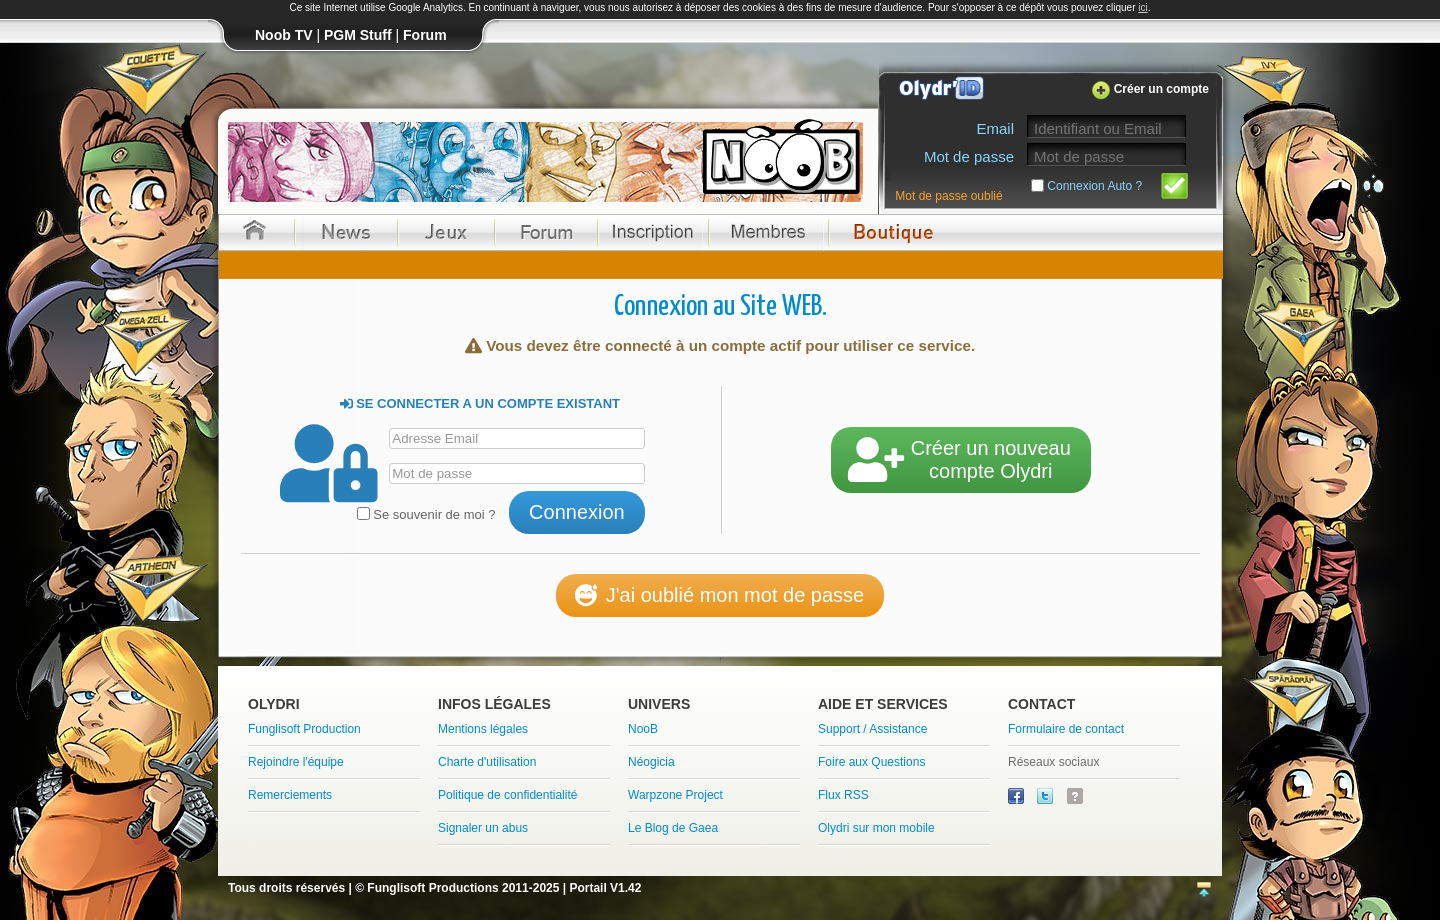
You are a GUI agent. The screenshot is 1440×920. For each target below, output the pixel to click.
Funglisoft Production (304, 729)
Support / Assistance (872, 729)
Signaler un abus (483, 828)
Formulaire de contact (1066, 729)
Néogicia (651, 762)
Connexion (577, 512)
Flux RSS (843, 795)
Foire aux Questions (871, 762)
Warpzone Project (675, 795)
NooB (643, 729)
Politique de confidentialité (507, 795)
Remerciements (290, 795)
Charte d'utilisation (487, 762)
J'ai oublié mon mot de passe (720, 595)
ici (1142, 7)
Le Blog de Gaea (673, 828)
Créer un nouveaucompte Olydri (961, 459)
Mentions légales (483, 729)
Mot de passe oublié (948, 196)
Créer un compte (1161, 89)
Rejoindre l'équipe (296, 762)
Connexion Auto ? (1094, 186)
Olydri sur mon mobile (876, 828)
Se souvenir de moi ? (426, 514)
